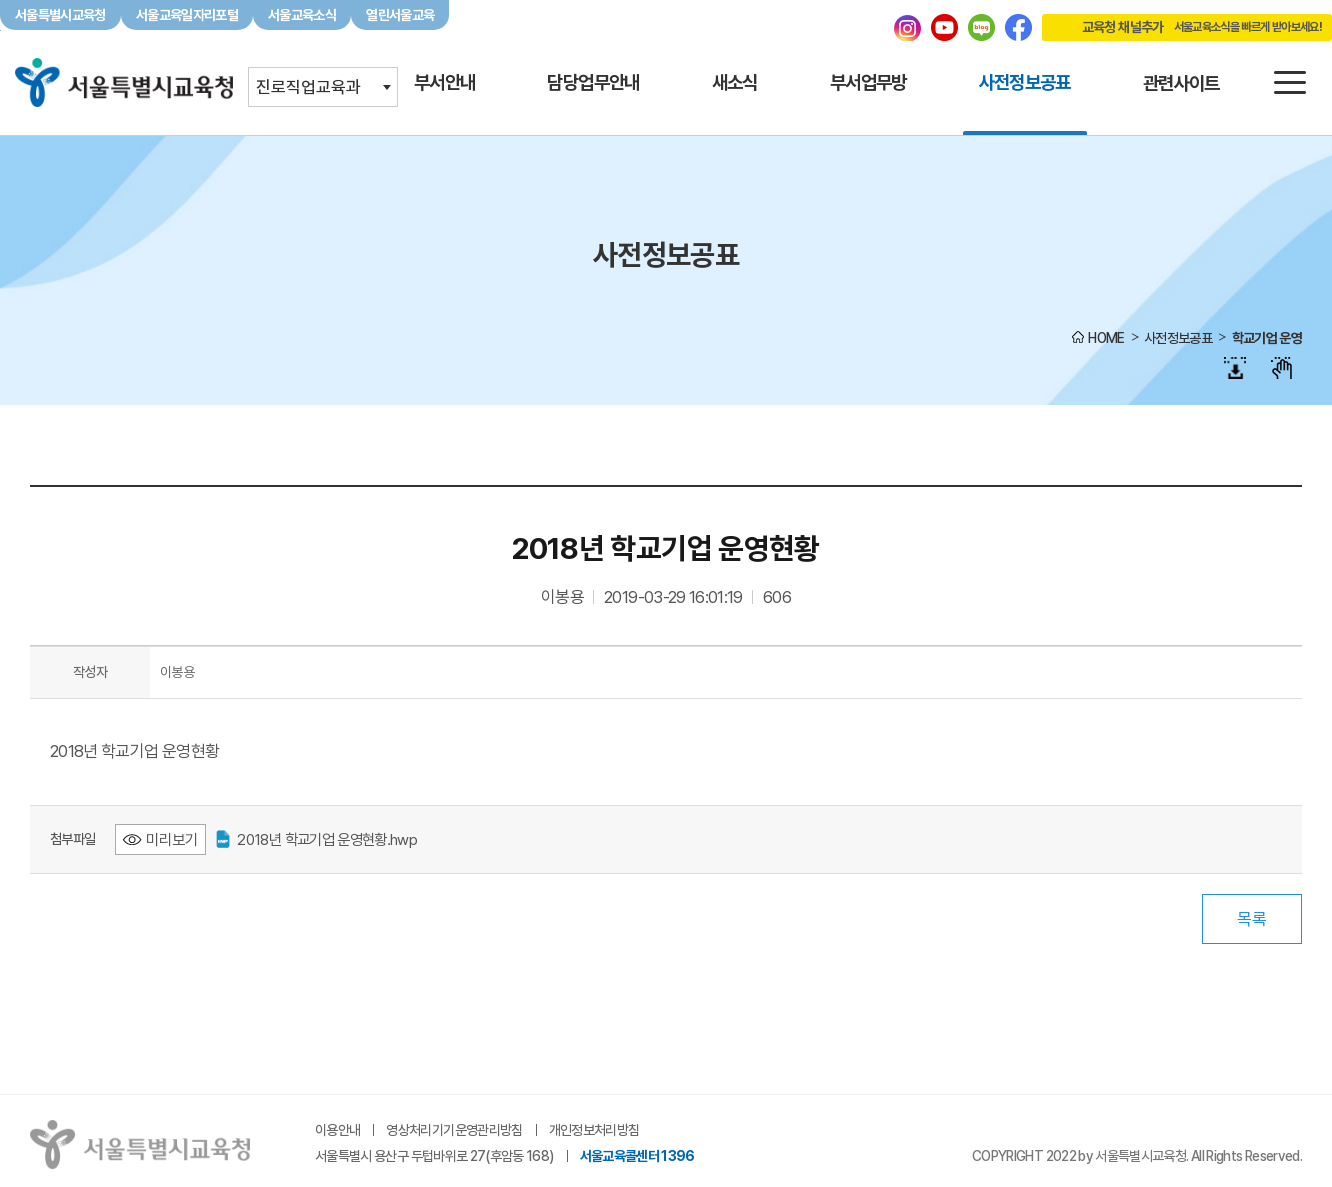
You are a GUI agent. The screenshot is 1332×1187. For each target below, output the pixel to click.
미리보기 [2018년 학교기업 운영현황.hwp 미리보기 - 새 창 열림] (172, 839)
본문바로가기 (666, 0)
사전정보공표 (1178, 338)
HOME (1106, 338)
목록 (1252, 919)
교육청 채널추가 (1182, 27)
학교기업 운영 (1267, 338)
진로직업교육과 (308, 87)
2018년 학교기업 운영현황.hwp (316, 839)
